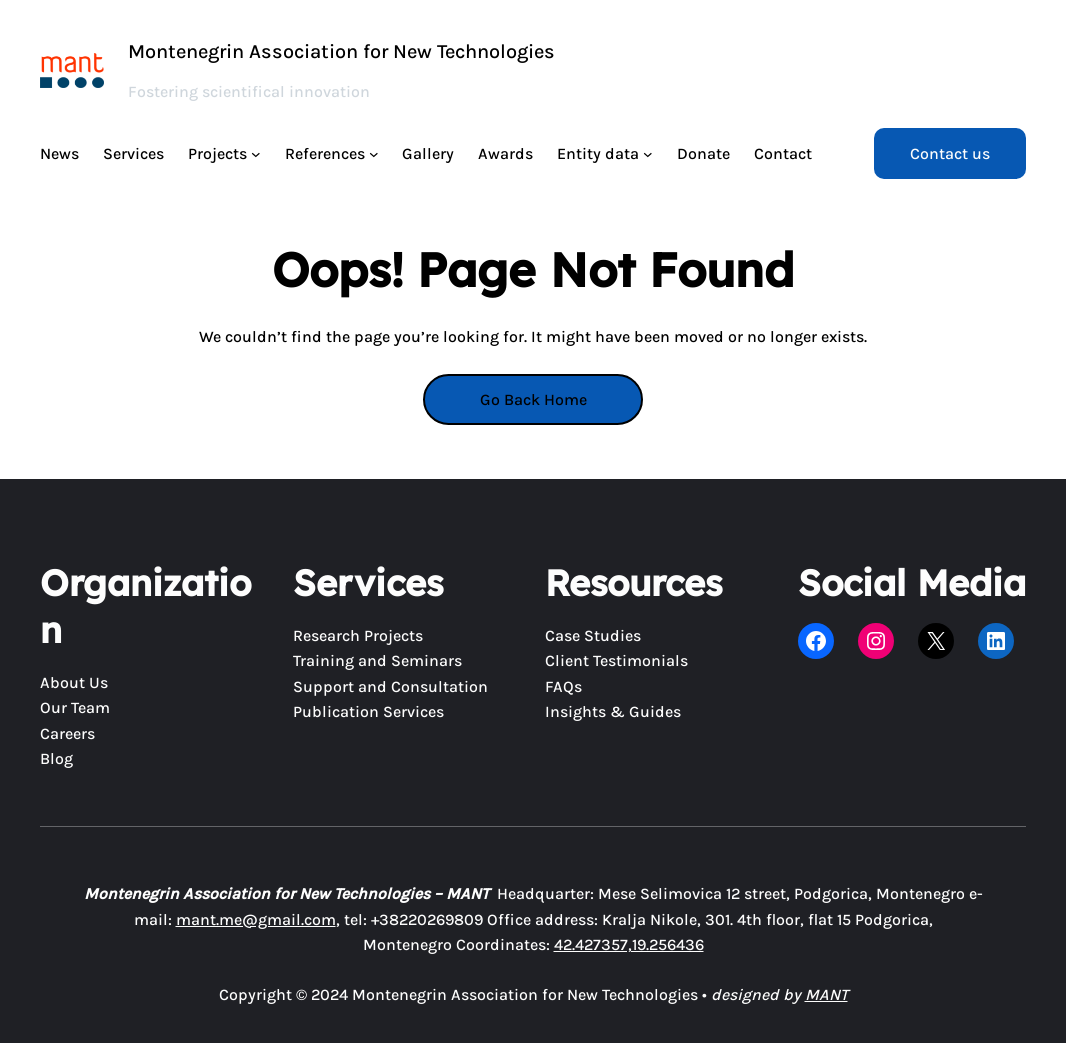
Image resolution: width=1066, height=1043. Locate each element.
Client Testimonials (616, 660)
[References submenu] (374, 154)
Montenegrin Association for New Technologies (341, 51)
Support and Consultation (390, 686)
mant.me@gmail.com (256, 919)
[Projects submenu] (256, 154)
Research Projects (358, 635)
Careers (67, 733)
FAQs (563, 686)
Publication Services (368, 711)
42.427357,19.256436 (629, 944)
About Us (74, 682)
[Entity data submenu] (648, 154)
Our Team (75, 707)
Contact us (950, 153)
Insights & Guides (613, 711)
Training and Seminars (377, 660)
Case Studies (593, 635)
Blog (56, 758)
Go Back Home (533, 399)
